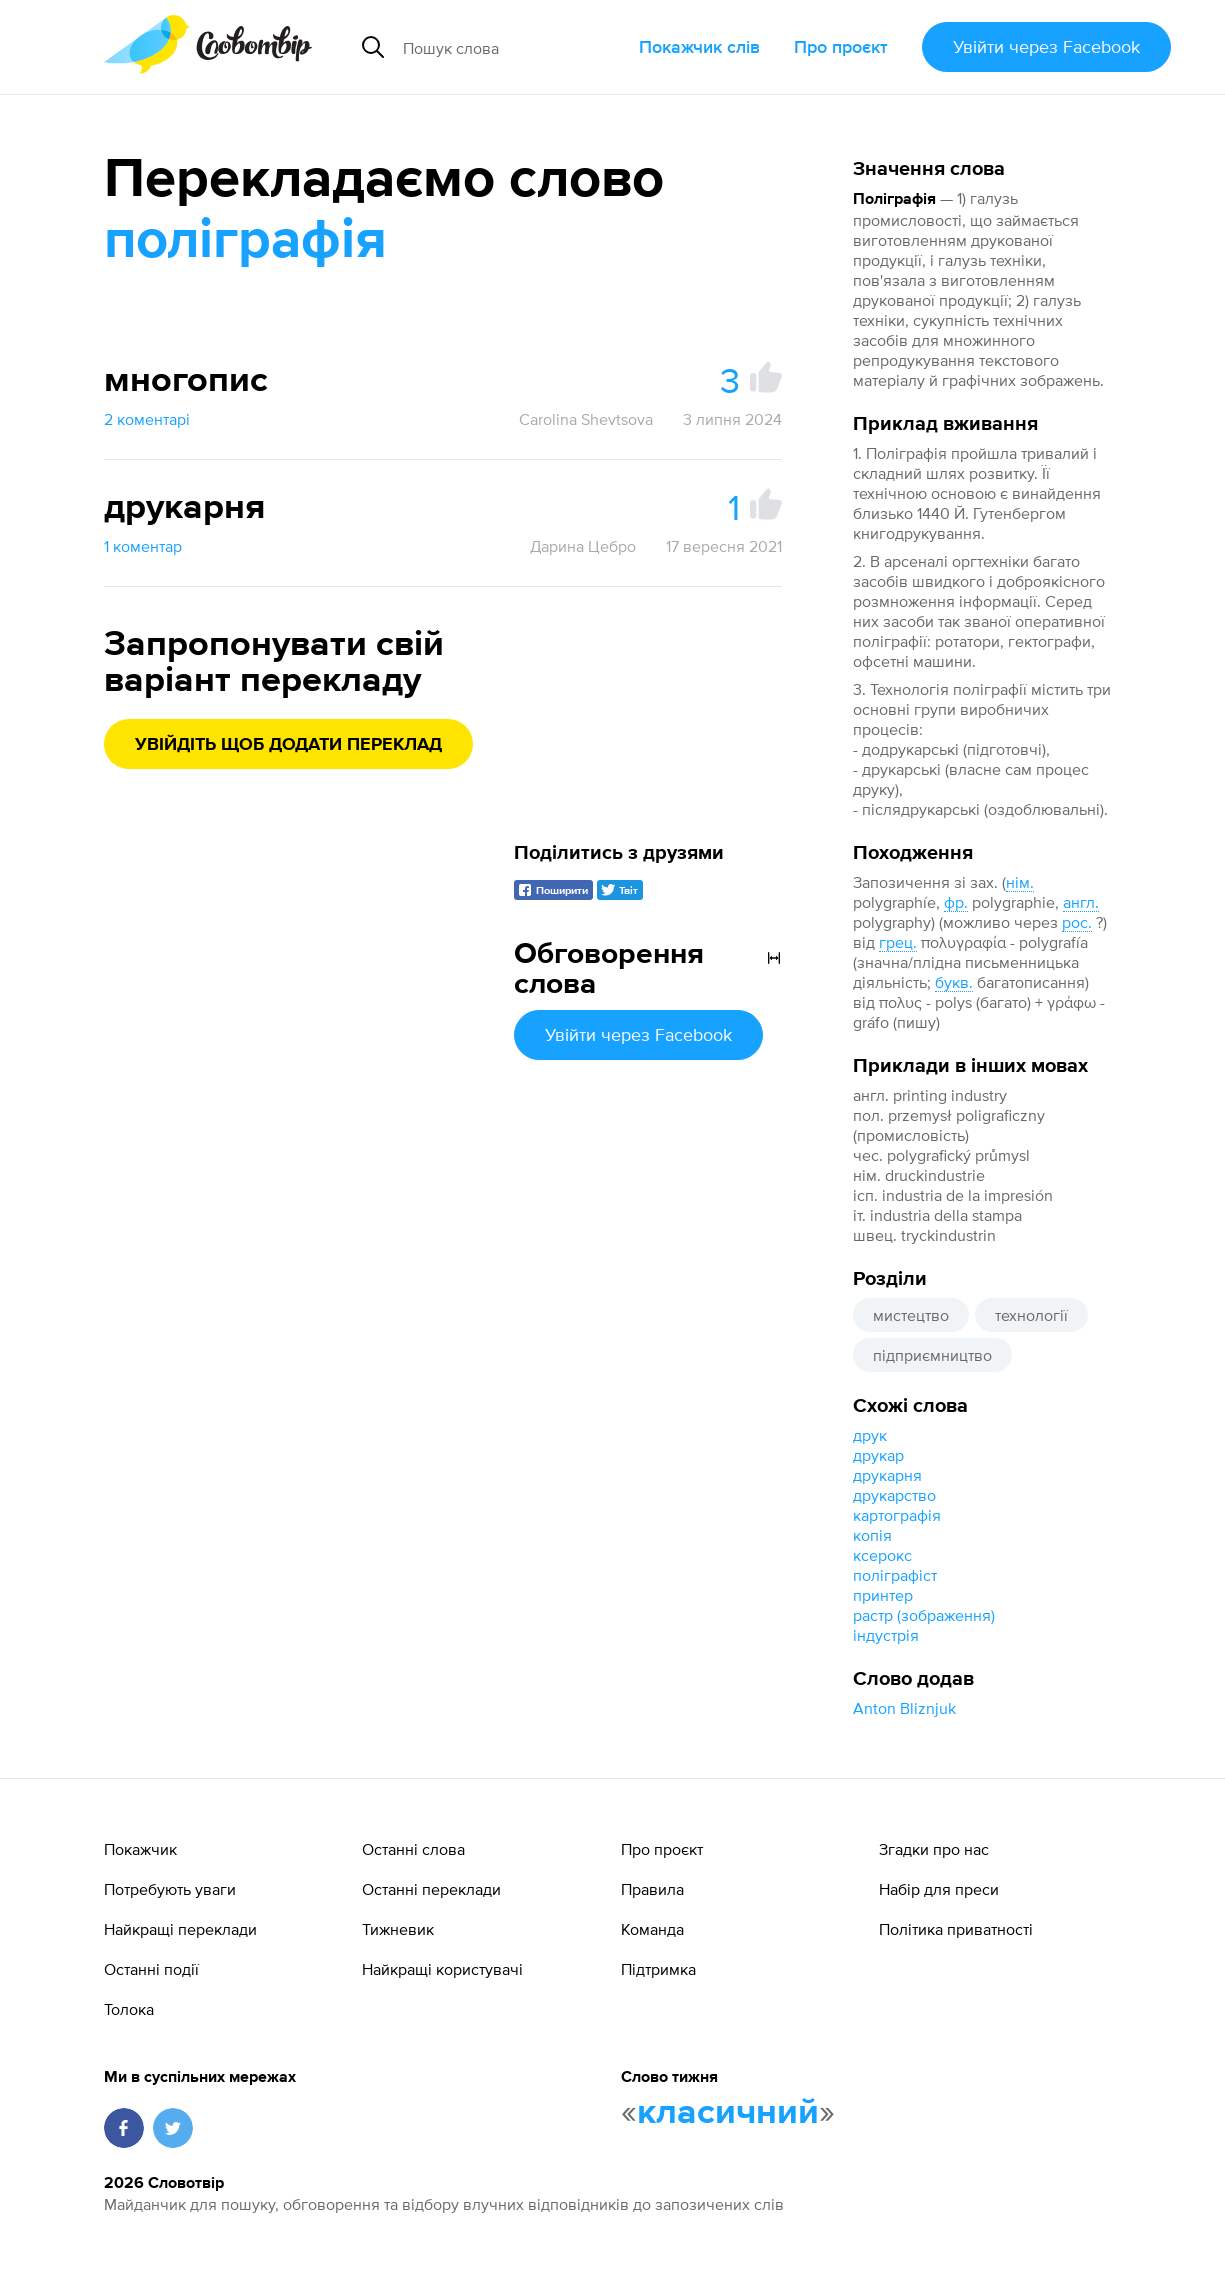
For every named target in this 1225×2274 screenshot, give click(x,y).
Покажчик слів (699, 46)
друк (870, 1435)
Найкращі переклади (180, 1929)
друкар (878, 1455)
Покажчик (140, 1849)
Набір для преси (939, 1889)
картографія (897, 1515)
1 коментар (143, 546)
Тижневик (398, 1929)
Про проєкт (841, 46)
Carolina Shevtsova (586, 419)
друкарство (894, 1495)
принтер (883, 1595)
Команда (652, 1929)
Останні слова (413, 1849)
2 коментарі (147, 419)
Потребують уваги (170, 1889)
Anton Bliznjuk (904, 1708)
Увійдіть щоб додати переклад (288, 745)
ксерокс (882, 1555)
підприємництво (932, 1355)
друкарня (887, 1475)
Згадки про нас (934, 1849)
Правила (652, 1889)
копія (872, 1535)
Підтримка (658, 1969)
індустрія (886, 1635)
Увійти (1046, 46)
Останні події (151, 1969)
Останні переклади (431, 1889)
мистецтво (911, 1315)
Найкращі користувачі (442, 1969)
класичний (728, 2113)
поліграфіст (895, 1575)
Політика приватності (956, 1929)
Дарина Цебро (583, 546)
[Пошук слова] (513, 47)
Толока (129, 2009)
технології (1031, 1315)
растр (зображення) (924, 1615)
